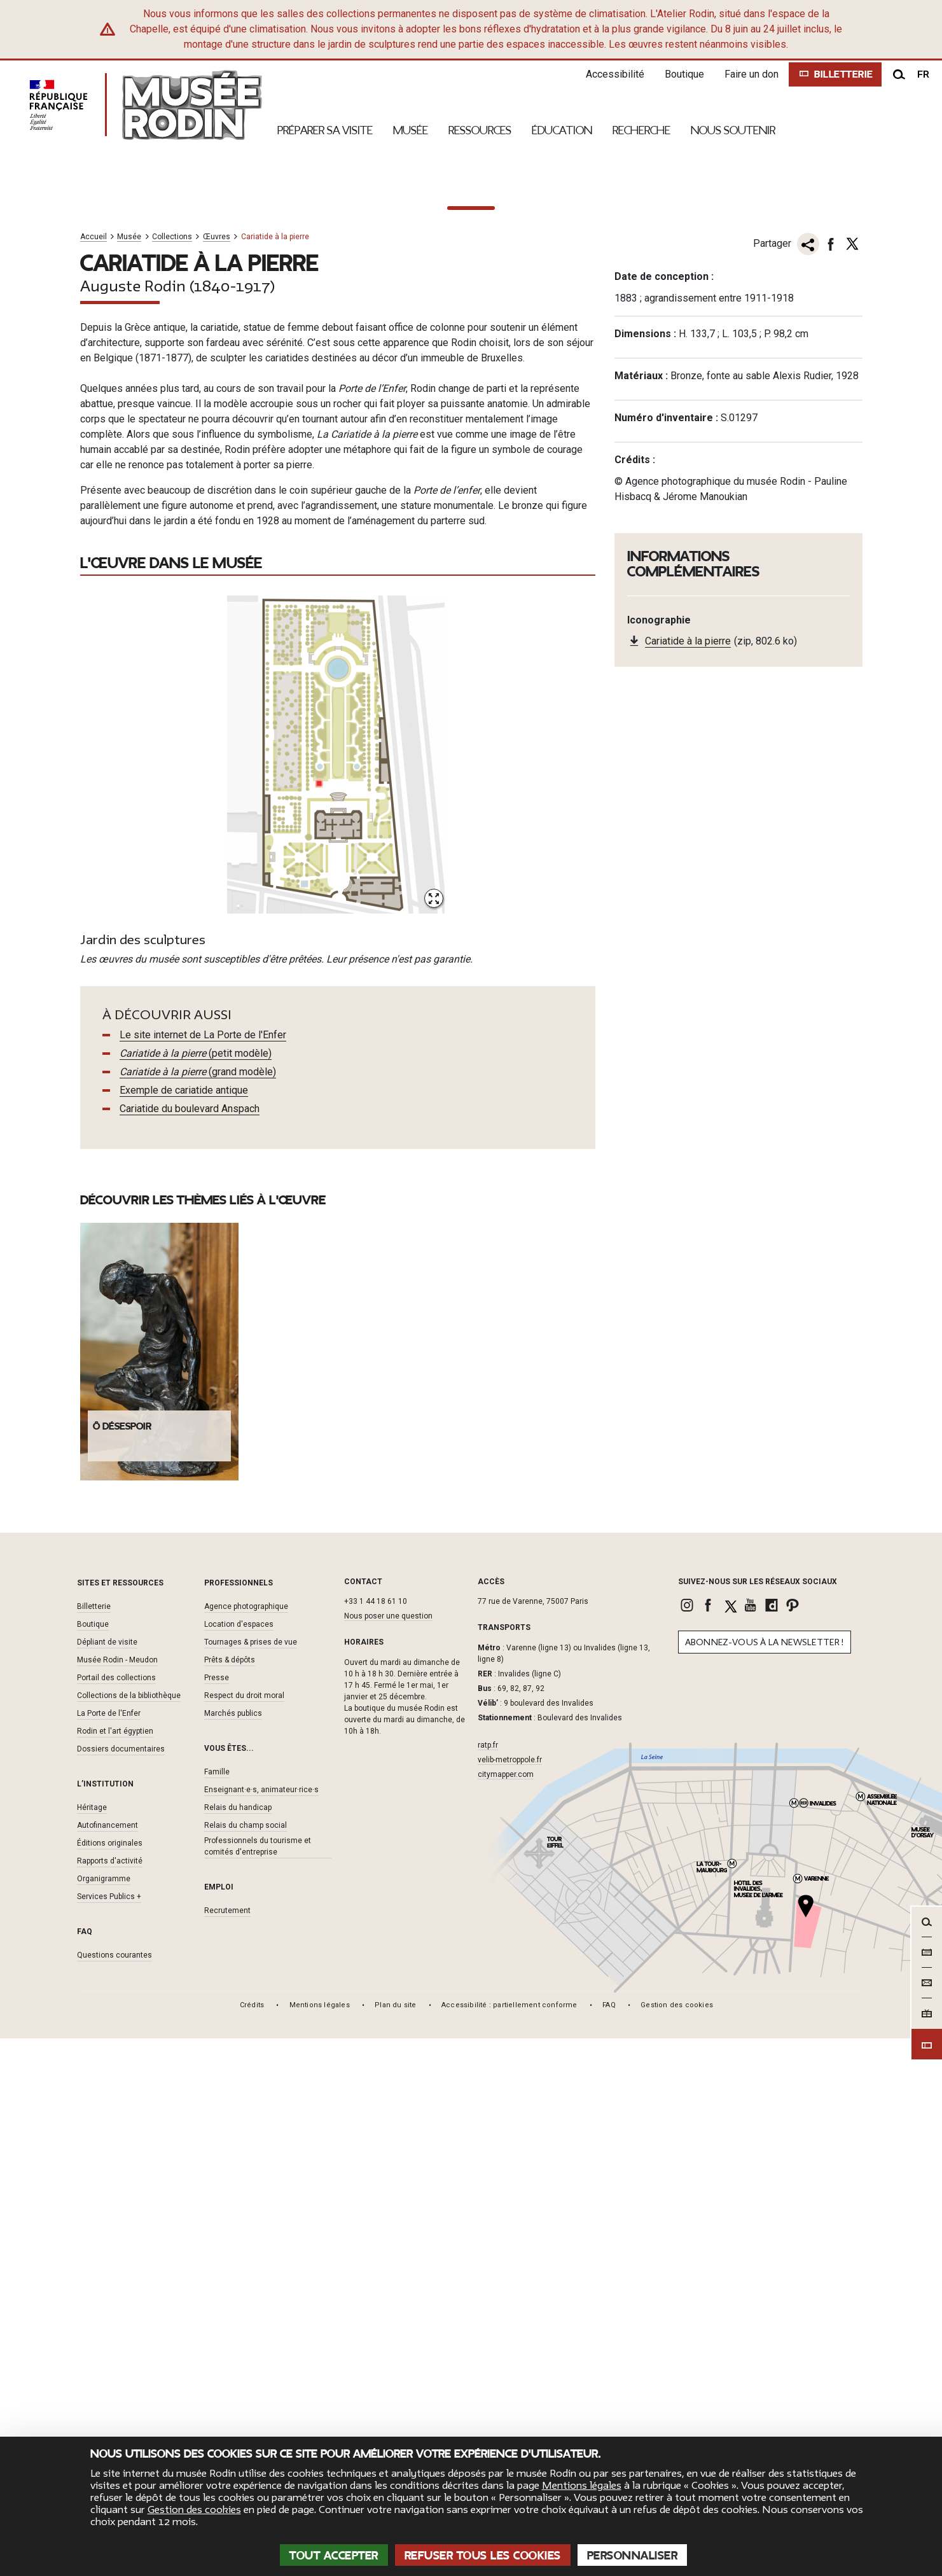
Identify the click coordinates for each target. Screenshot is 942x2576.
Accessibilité (610, 74)
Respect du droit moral (244, 2233)
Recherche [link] (641, 130)
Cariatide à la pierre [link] (688, 1180)
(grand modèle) (198, 1609)
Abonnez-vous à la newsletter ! (764, 2180)
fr (923, 74)
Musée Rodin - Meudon (117, 2197)
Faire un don (747, 74)
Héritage (92, 2345)
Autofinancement (107, 2362)
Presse (216, 2215)
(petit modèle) (196, 1591)
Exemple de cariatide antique (184, 1628)
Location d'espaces (239, 2161)
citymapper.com (506, 2311)
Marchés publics (233, 2250)
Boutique (680, 74)
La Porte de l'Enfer (109, 2250)
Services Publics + (109, 2434)
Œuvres (216, 775)
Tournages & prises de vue (250, 2179)
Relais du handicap (238, 2345)
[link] (688, 2142)
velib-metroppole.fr (510, 2296)
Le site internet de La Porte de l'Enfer (203, 1572)
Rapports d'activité (109, 2398)
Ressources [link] (479, 130)
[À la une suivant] (923, 436)
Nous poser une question (388, 2153)
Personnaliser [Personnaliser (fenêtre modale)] (632, 2555)
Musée (129, 775)
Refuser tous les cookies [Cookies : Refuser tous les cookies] (483, 2555)
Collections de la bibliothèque (129, 2233)
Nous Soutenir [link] (733, 130)
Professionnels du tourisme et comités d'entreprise (257, 2384)
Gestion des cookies (194, 2510)
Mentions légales (581, 2486)
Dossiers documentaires (121, 2286)
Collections (172, 775)
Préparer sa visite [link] (325, 130)
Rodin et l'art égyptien (115, 2268)
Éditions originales (109, 2380)
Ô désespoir (122, 1964)
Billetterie (94, 2144)
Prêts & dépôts (229, 2197)
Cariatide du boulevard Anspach (190, 1646)
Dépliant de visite (107, 2179)
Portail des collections (116, 2215)
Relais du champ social (245, 2362)
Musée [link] (410, 130)
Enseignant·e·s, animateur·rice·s (261, 2327)
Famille (217, 2309)
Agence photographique (246, 2144)
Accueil (93, 775)
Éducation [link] (562, 130)
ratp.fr (488, 2282)
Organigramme (103, 2416)
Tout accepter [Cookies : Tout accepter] (333, 2555)
